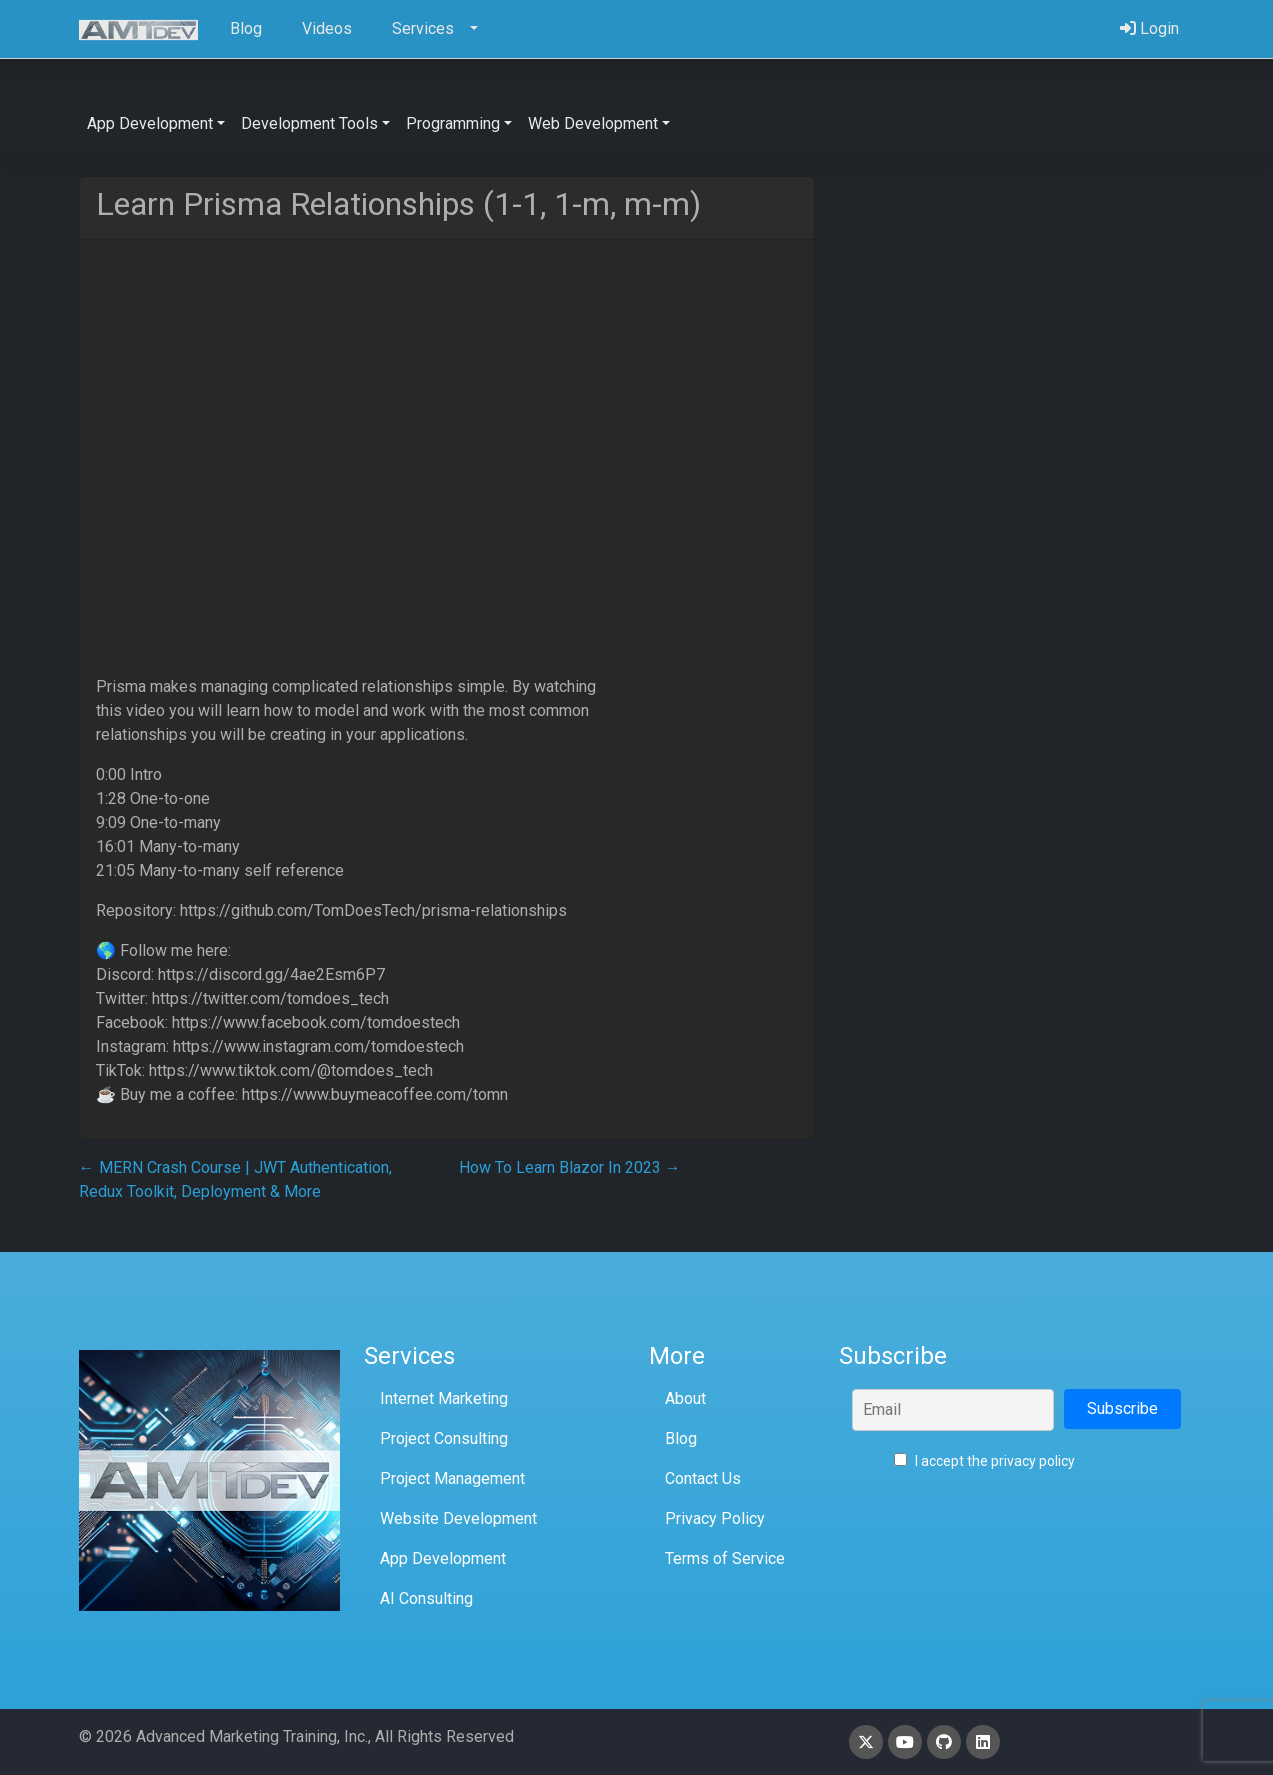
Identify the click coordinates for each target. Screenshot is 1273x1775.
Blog (681, 1438)
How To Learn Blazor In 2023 (570, 1167)
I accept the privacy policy (984, 1461)
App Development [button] (150, 123)
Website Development (458, 1518)
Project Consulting (444, 1438)
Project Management (452, 1478)
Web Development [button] (593, 123)
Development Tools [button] (309, 123)
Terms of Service (725, 1558)
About (685, 1398)
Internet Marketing (444, 1398)
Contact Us (703, 1478)
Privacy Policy (715, 1518)
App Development (443, 1558)
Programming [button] (453, 123)
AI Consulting (426, 1598)
